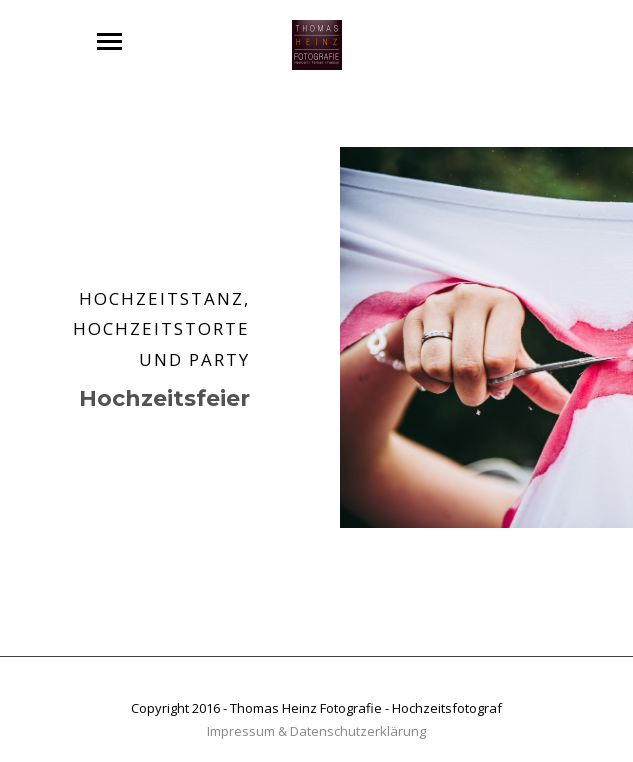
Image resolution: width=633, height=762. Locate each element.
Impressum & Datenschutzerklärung (316, 731)
